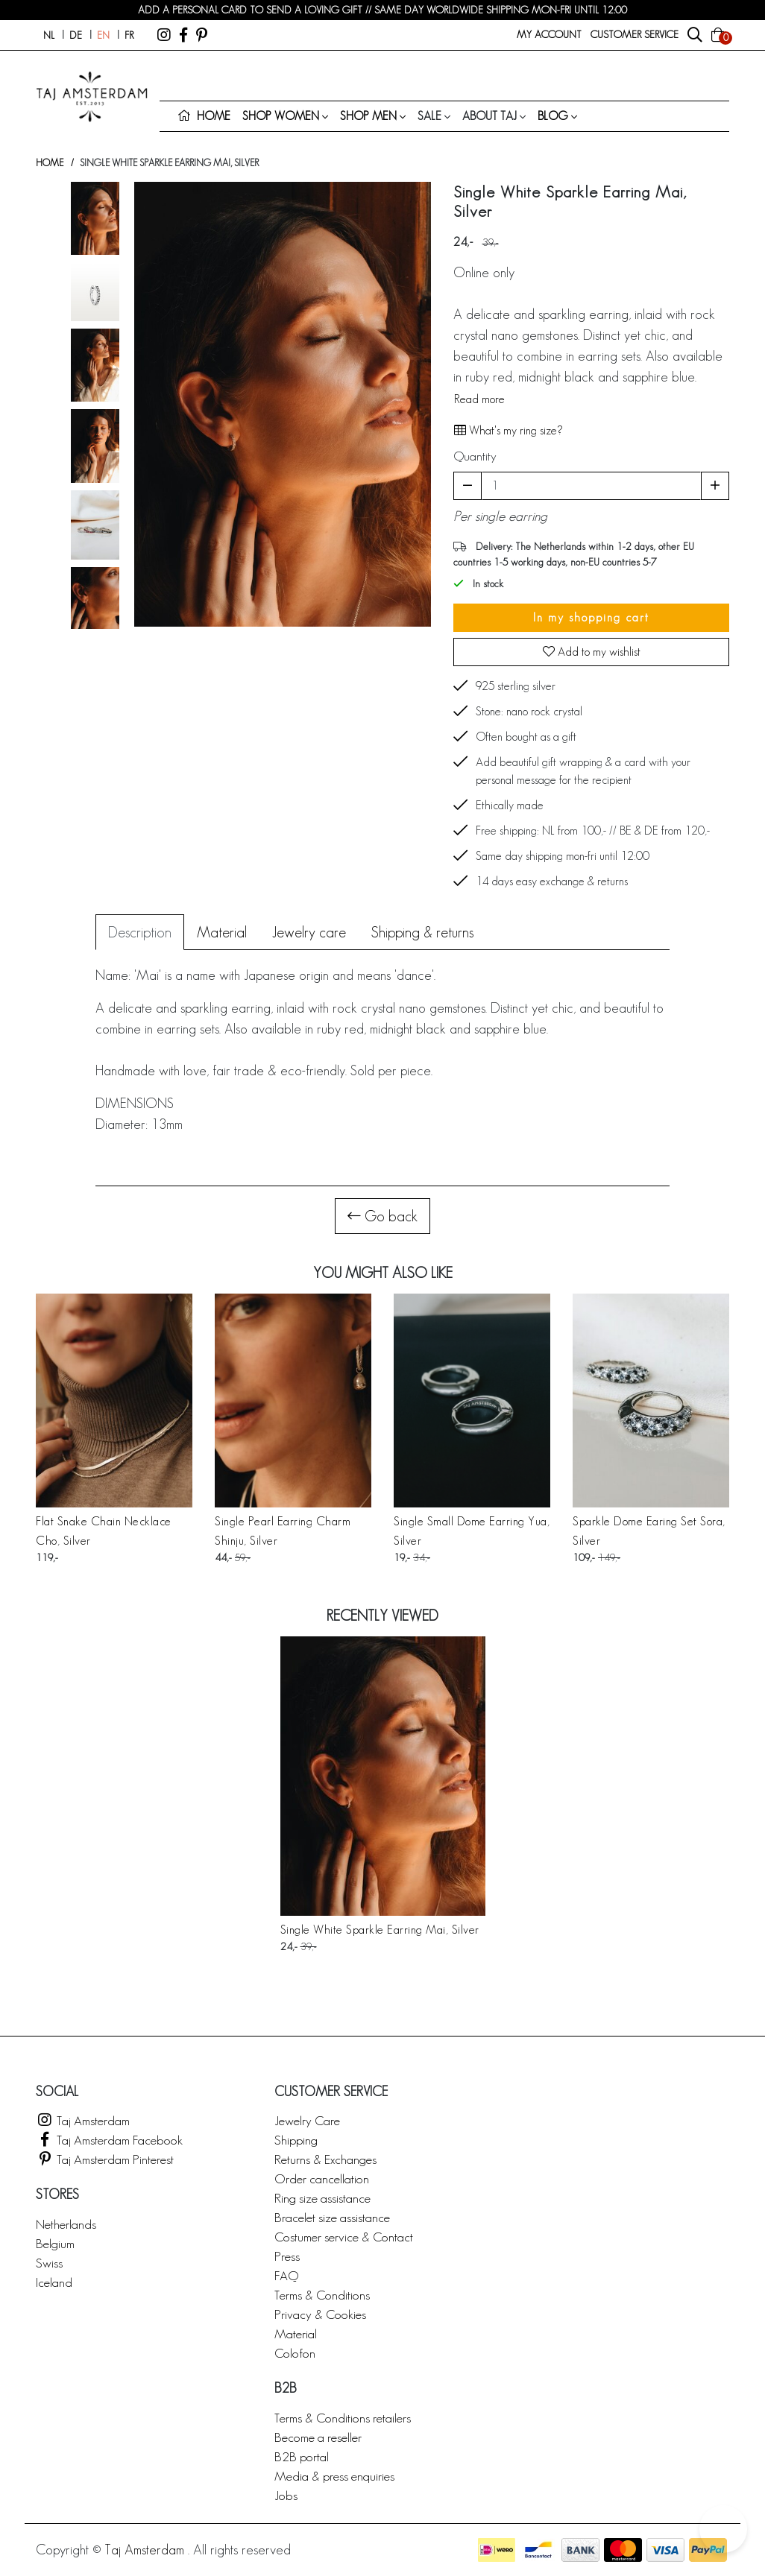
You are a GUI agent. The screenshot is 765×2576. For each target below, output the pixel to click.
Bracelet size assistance (332, 2217)
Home (49, 162)
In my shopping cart (591, 617)
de (75, 35)
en (103, 35)
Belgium (55, 2243)
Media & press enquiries (334, 2476)
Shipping (296, 2140)
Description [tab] (139, 932)
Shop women (280, 116)
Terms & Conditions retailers (342, 2418)
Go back (382, 1216)
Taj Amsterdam (83, 2120)
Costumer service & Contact (343, 2237)
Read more (479, 399)
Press (287, 2256)
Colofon (294, 2353)
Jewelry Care (307, 2120)
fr (129, 35)
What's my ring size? (508, 430)
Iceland (54, 2282)
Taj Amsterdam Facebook (109, 2140)
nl (48, 35)
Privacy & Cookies (320, 2314)
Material (295, 2333)
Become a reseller (318, 2437)
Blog (553, 116)
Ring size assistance (322, 2198)
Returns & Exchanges (325, 2159)
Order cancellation (321, 2178)
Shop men (368, 116)
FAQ (286, 2275)
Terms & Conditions (322, 2295)
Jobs (286, 2495)
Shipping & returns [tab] (422, 932)
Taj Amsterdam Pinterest (105, 2159)
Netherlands (66, 2224)
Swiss (49, 2263)
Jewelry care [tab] (309, 932)
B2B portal (301, 2456)
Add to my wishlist (591, 651)
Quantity (475, 456)
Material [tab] (222, 932)
